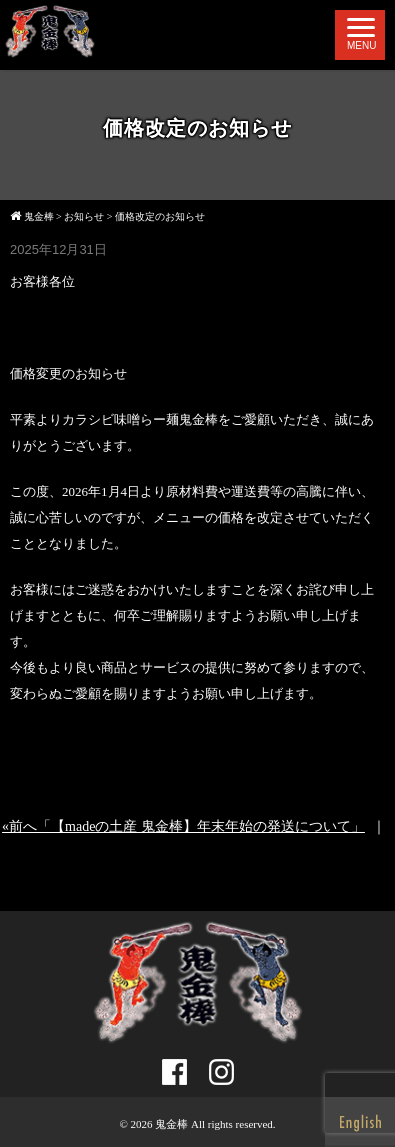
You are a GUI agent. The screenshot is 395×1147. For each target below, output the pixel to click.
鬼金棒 (171, 1124)
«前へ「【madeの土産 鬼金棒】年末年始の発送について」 (183, 826)
